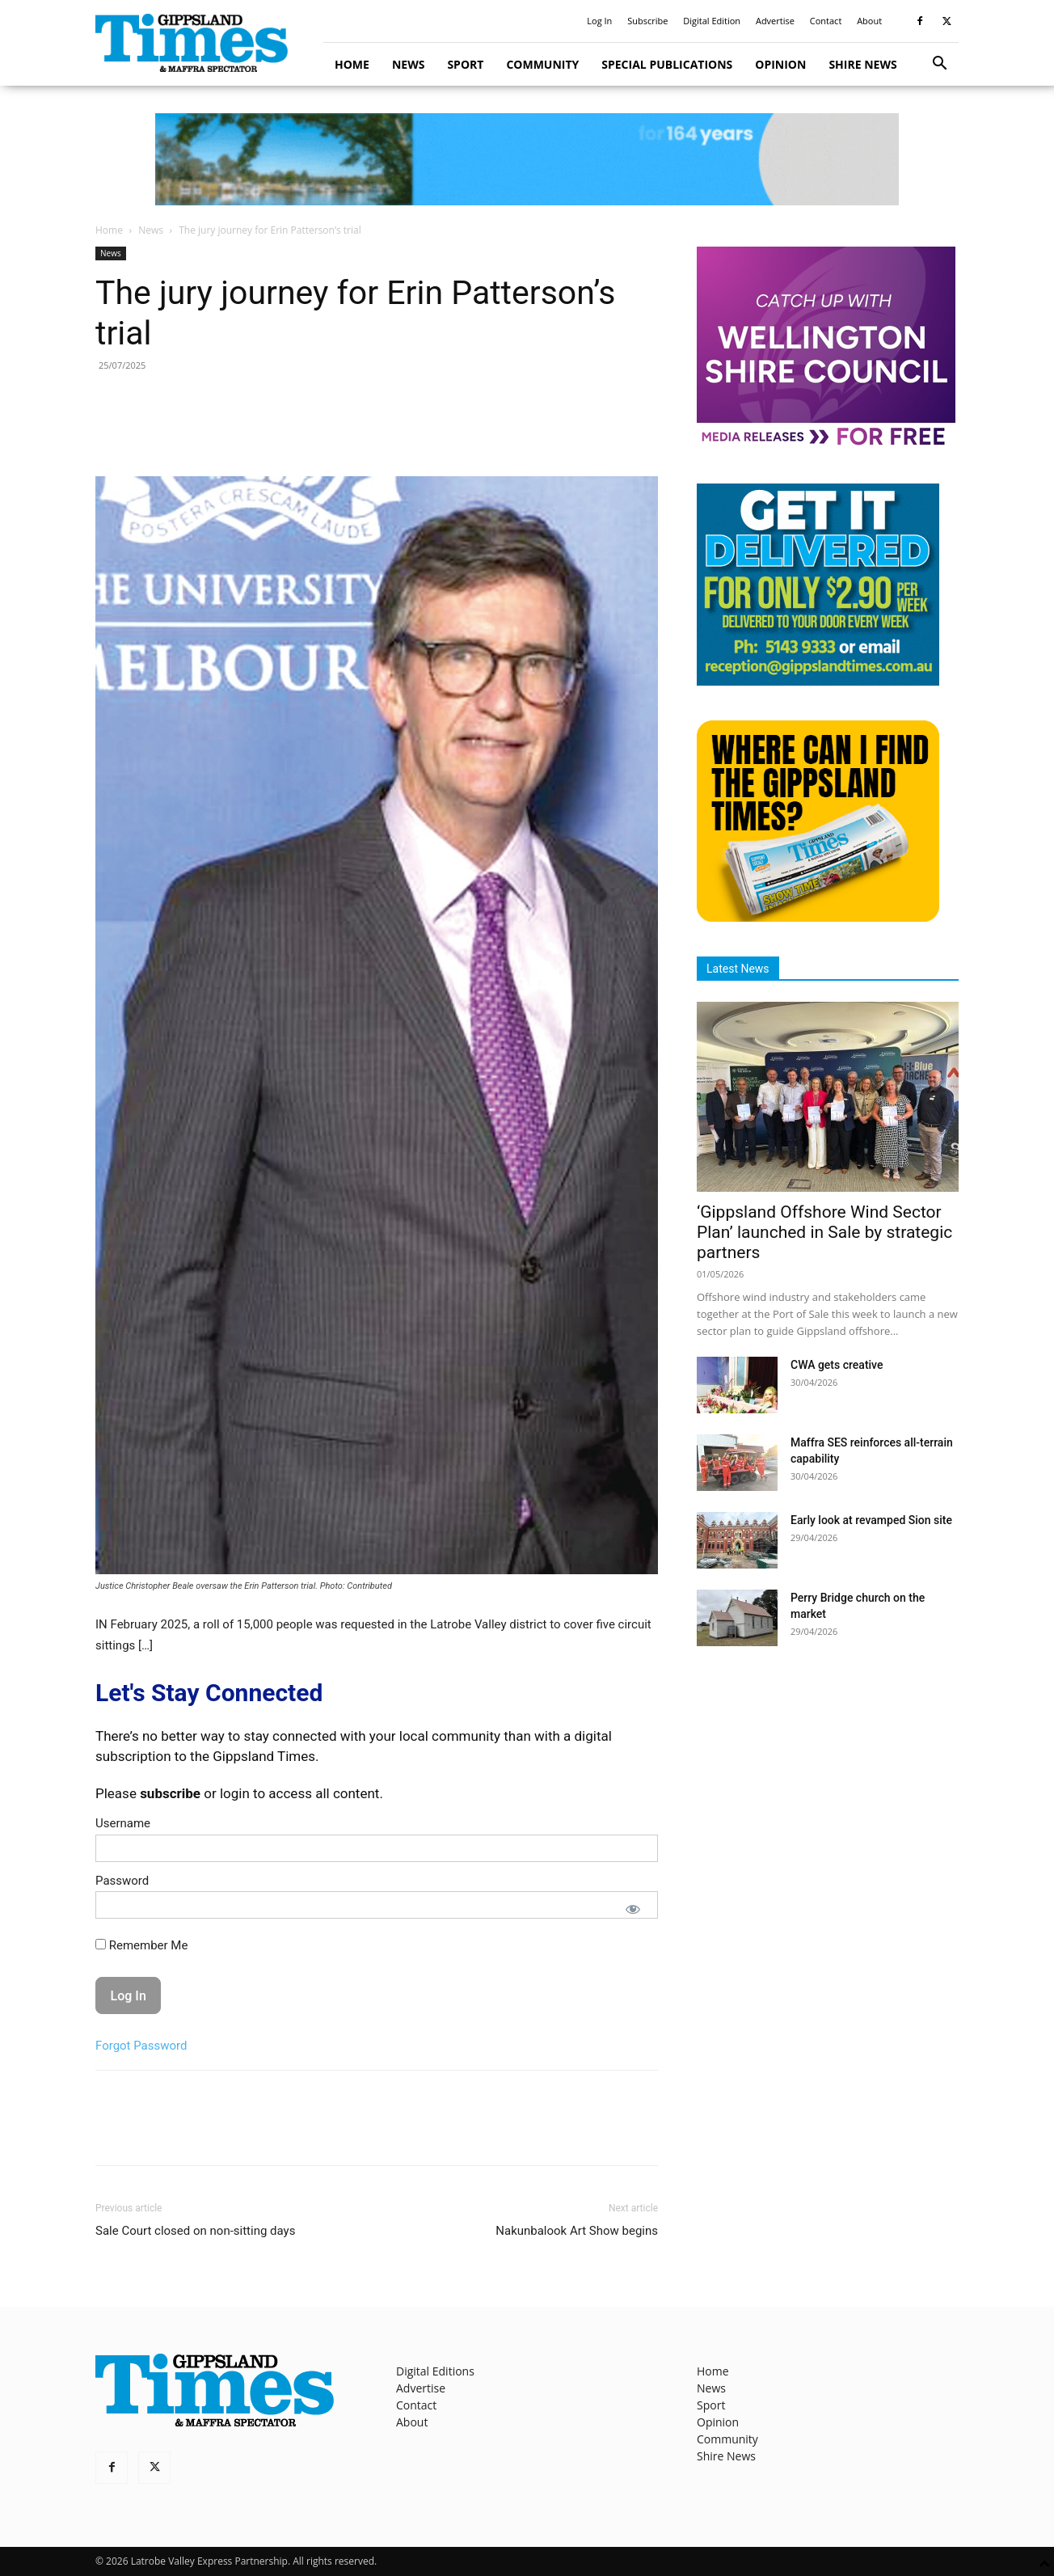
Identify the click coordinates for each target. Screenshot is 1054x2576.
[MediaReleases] (826, 444)
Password (122, 1880)
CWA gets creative (836, 1364)
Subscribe (647, 21)
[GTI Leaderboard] (527, 159)
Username (122, 1823)
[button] (939, 65)
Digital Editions (435, 2371)
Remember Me (141, 1945)
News (408, 64)
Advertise (775, 21)
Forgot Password (141, 2045)
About (869, 21)
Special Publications (666, 64)
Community (542, 64)
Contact (826, 21)
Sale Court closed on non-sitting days (195, 2230)
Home (352, 64)
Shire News (862, 64)
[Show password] (633, 1909)
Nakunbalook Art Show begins (576, 2230)
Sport (465, 64)
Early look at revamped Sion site (871, 1520)
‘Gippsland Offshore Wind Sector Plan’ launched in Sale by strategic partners (824, 1232)
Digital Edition (711, 21)
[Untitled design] (818, 681)
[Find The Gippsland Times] (818, 917)
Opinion (780, 64)
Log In (599, 21)
